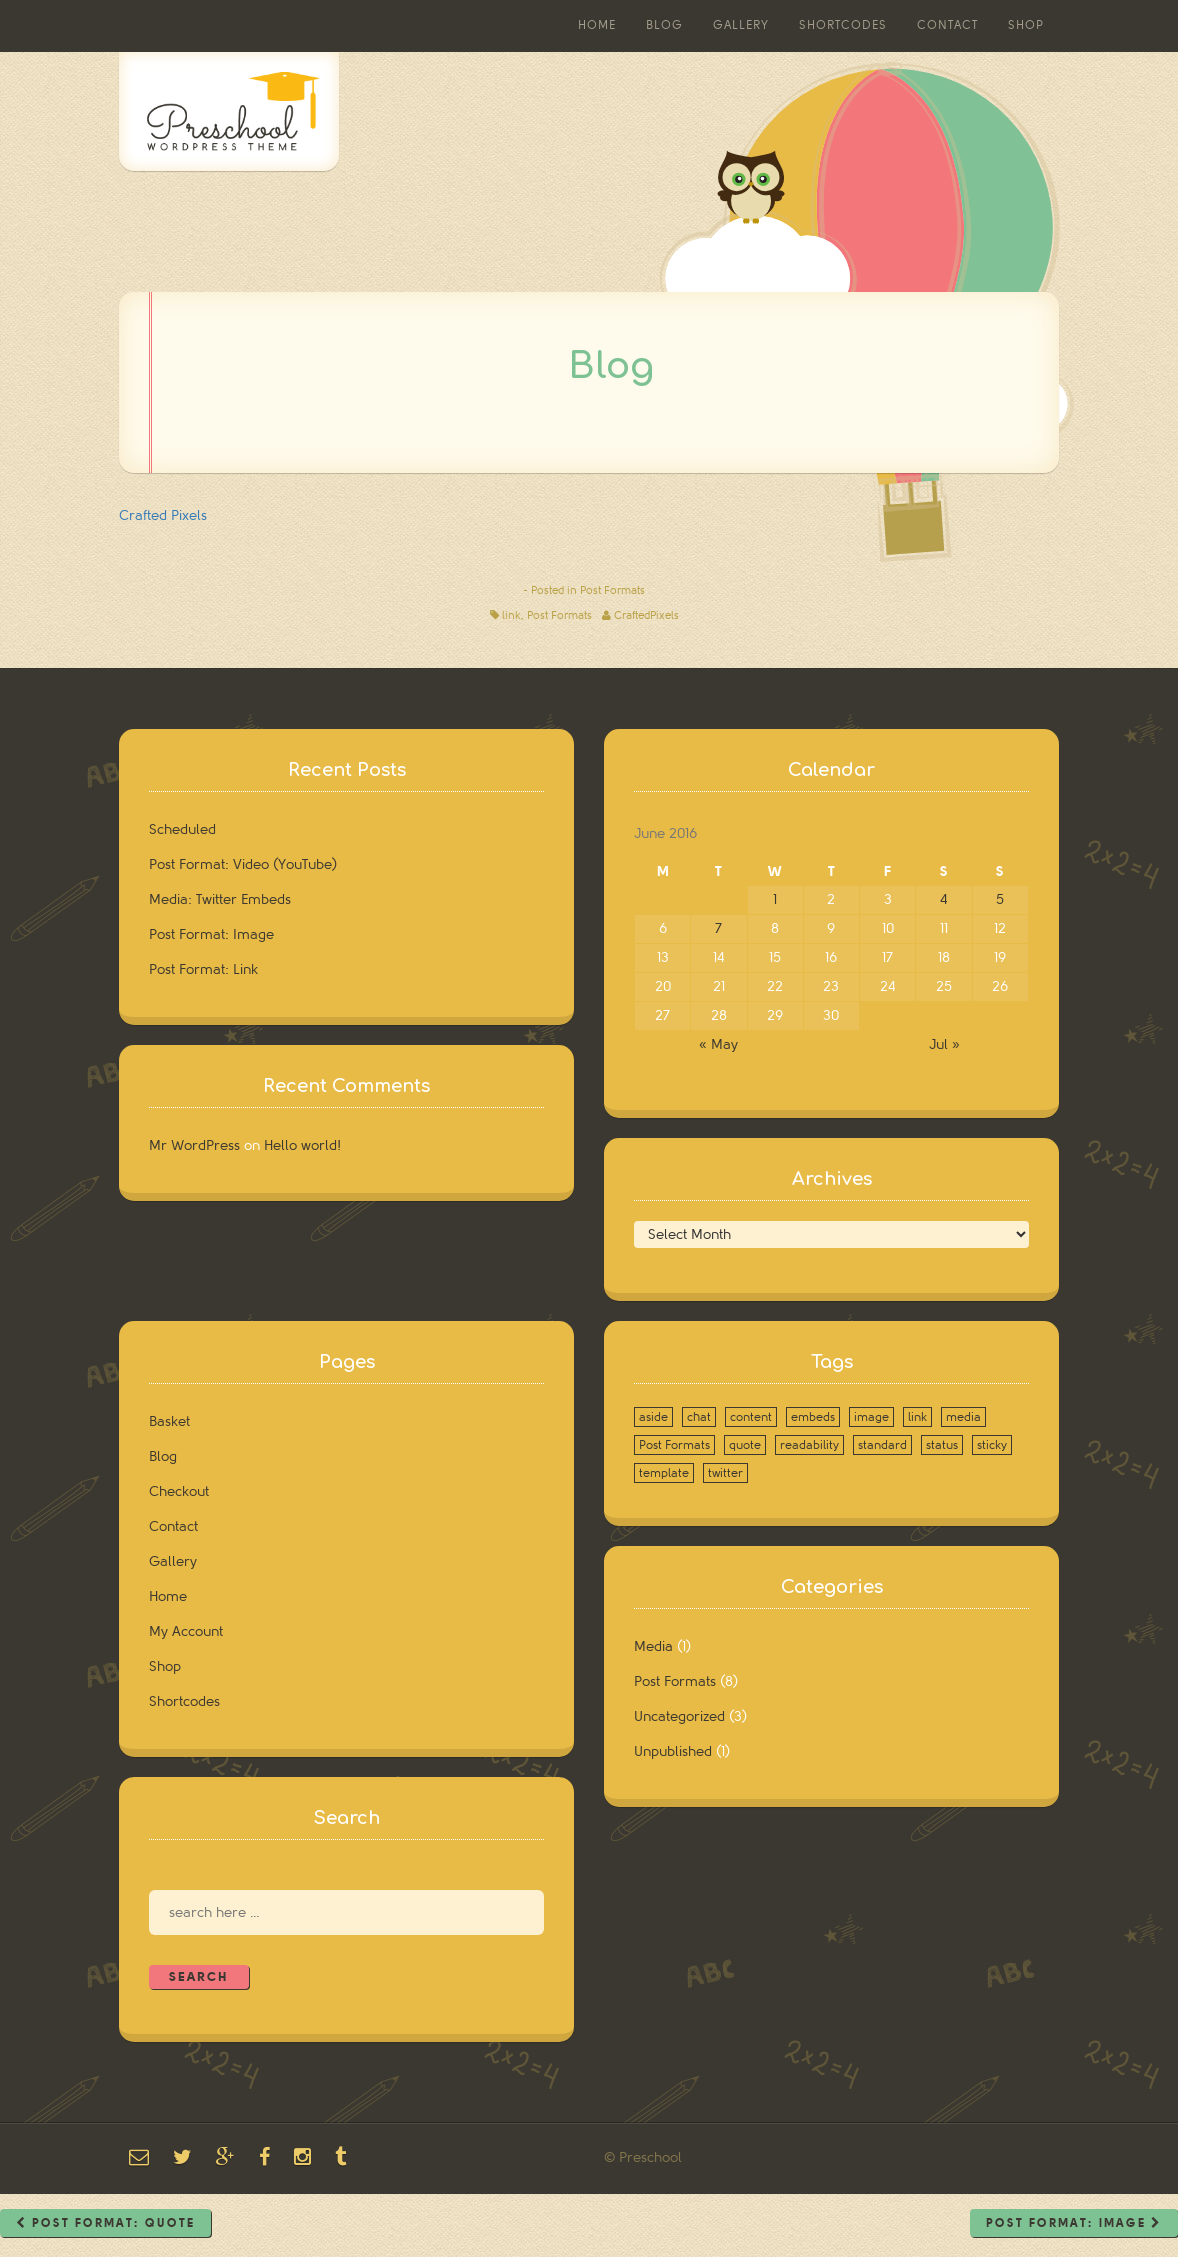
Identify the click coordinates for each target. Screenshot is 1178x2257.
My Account (186, 1631)
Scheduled (182, 829)
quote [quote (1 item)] (745, 1445)
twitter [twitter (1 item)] (725, 1473)
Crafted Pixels (163, 515)
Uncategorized (679, 1716)
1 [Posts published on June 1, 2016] (775, 899)
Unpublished (673, 1751)
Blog (664, 25)
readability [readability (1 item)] (809, 1445)
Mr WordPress (194, 1145)
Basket (169, 1421)
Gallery (741, 25)
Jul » (944, 1044)
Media (653, 1646)
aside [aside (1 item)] (653, 1417)
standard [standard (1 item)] (882, 1445)
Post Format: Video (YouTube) (243, 864)
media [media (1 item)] (963, 1417)
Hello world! (302, 1145)
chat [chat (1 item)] (699, 1417)
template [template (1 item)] (664, 1473)
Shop (1026, 25)
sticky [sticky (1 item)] (992, 1445)
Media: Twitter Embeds (220, 899)
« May (718, 1044)
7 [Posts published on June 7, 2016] (718, 928)
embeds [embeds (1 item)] (813, 1417)
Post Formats (612, 590)
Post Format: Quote (105, 2223)
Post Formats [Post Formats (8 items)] (674, 1445)
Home (597, 25)
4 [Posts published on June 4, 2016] (944, 899)
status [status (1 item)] (942, 1445)
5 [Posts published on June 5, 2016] (1000, 899)
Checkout (179, 1491)
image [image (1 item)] (871, 1417)
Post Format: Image (211, 934)
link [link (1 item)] (917, 1417)
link (511, 615)
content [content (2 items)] (751, 1417)
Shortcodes (843, 25)
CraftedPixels (646, 615)
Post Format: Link (203, 969)
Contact (947, 25)
